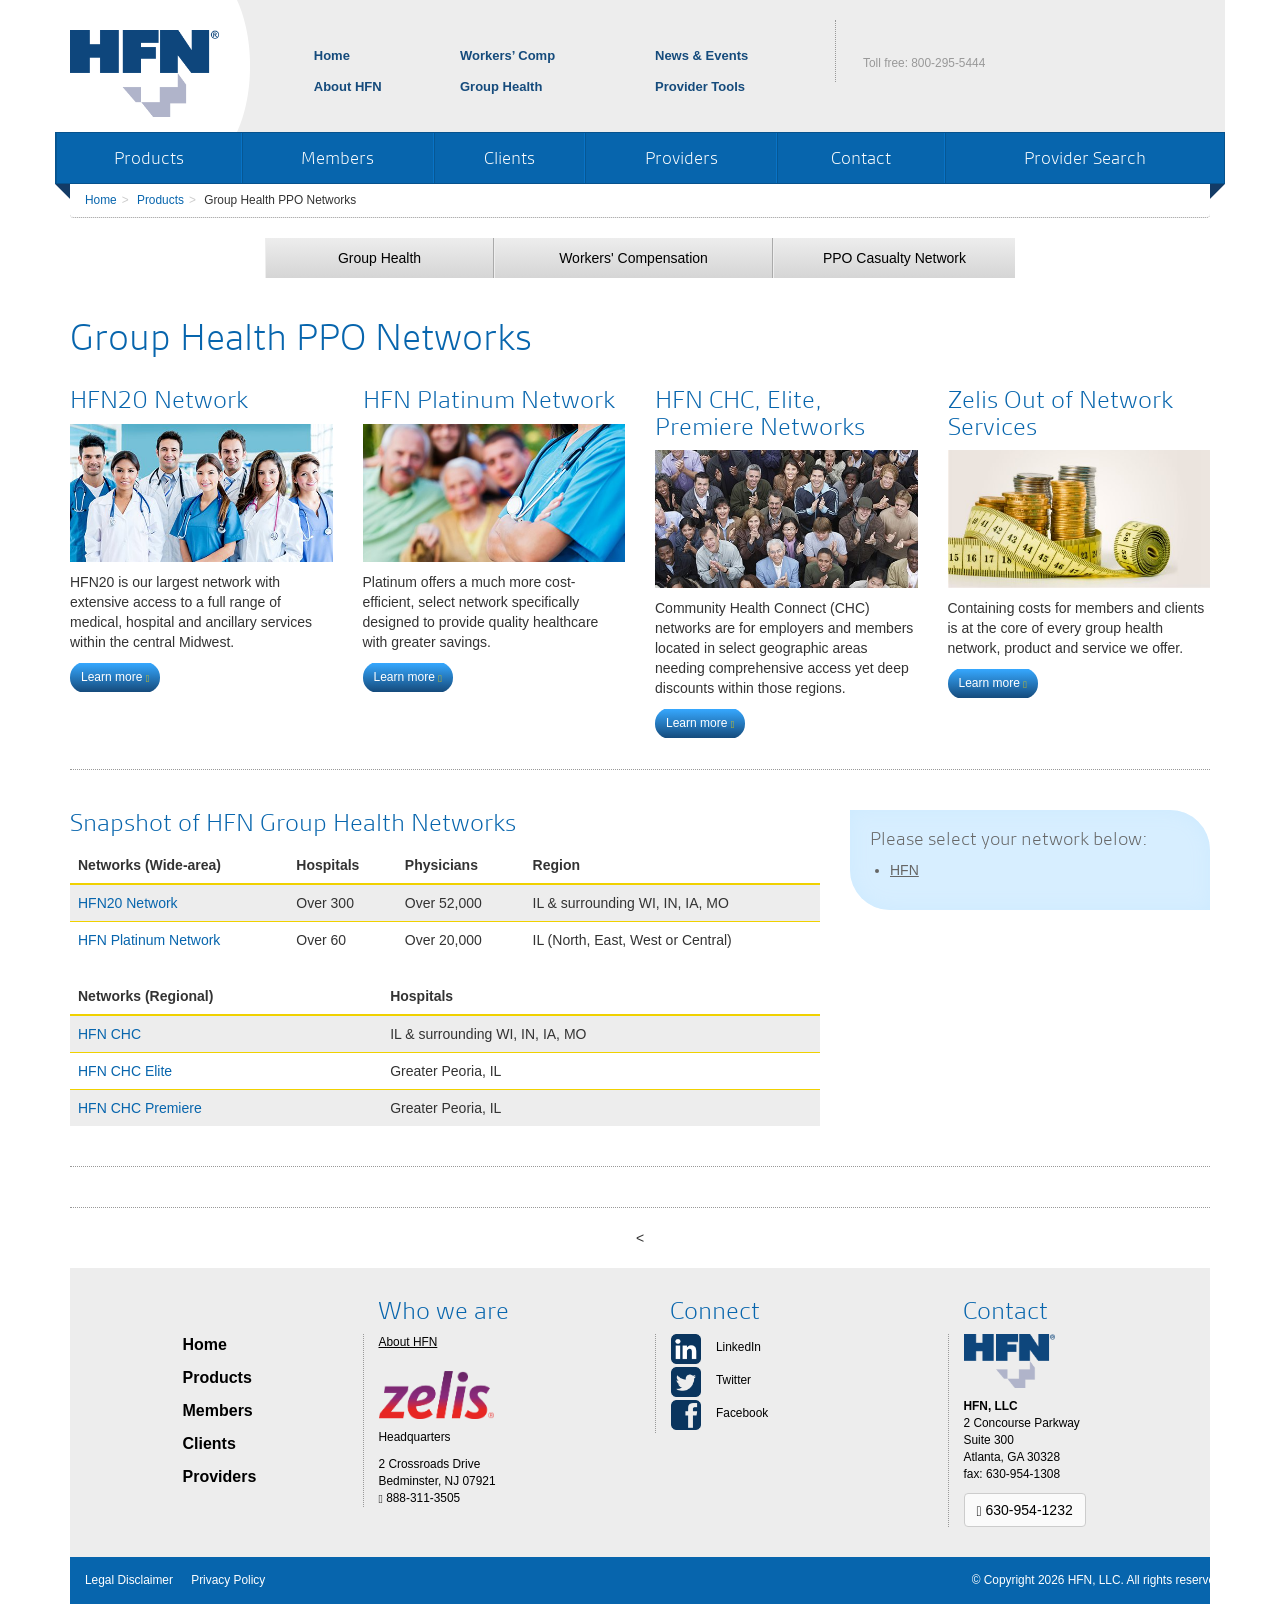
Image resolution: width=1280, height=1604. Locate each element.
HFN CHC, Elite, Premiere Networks (760, 412)
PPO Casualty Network (894, 258)
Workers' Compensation (633, 258)
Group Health (501, 86)
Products (149, 157)
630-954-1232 (1025, 1510)
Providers (681, 157)
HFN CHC (109, 1034)
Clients (509, 157)
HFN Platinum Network (489, 399)
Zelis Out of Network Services (1060, 412)
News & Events (701, 55)
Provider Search (1085, 157)
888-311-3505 (420, 1498)
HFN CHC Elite (125, 1071)
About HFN (348, 86)
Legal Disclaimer (129, 1580)
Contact (861, 157)
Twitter (733, 1380)
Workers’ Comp (507, 55)
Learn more (115, 677)
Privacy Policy (228, 1580)
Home (332, 55)
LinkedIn (738, 1347)
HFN (904, 870)
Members (337, 157)
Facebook (742, 1413)
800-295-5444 (948, 63)
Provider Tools (700, 86)
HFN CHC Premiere (140, 1108)
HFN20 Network (159, 399)
